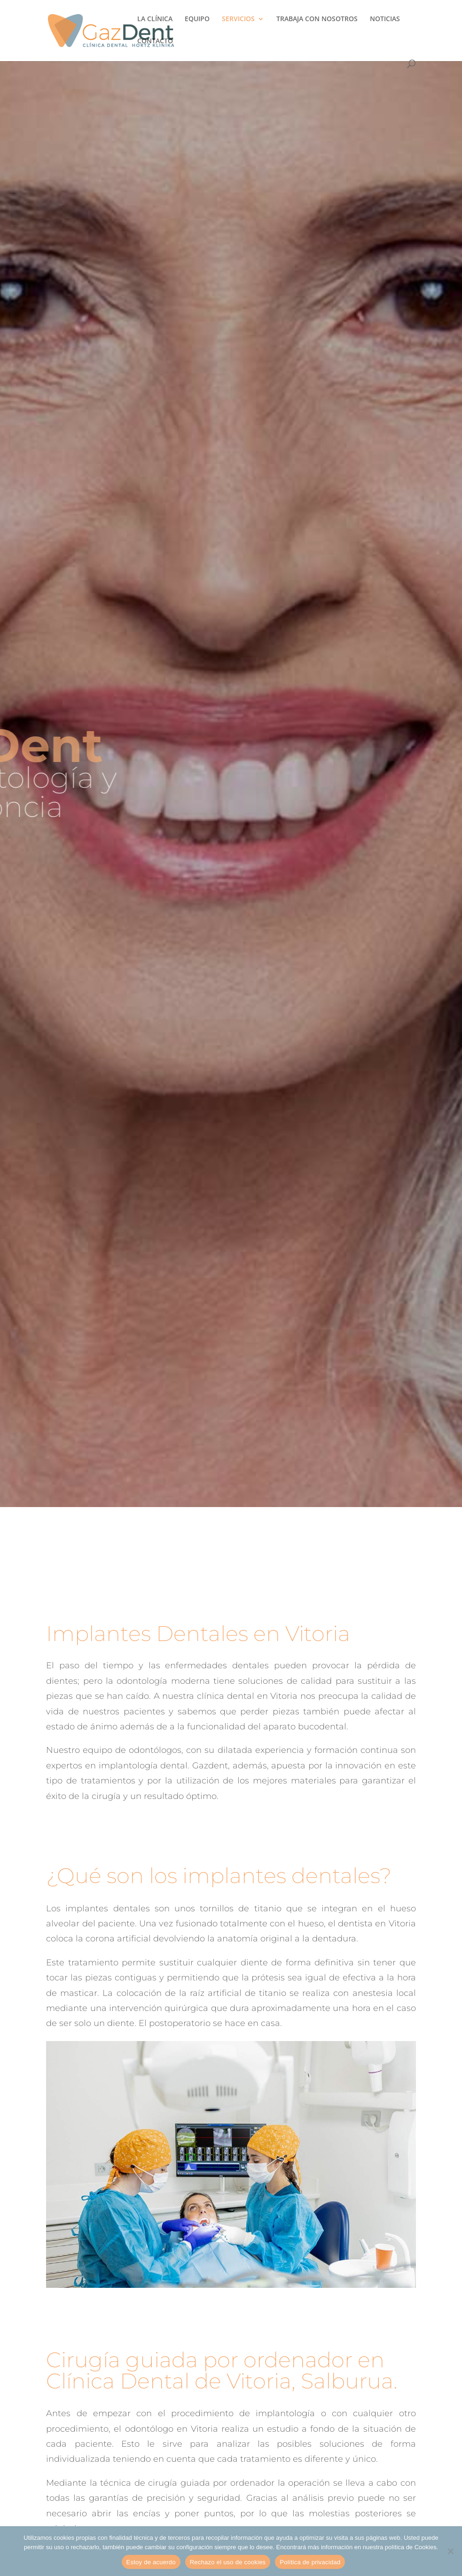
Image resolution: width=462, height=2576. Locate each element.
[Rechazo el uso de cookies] (450, 2551)
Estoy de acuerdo (151, 2562)
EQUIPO (197, 19)
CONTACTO (155, 41)
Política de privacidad (310, 2562)
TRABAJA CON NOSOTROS (317, 19)
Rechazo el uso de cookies (228, 2562)
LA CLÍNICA (154, 19)
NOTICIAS (385, 19)
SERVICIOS (238, 19)
